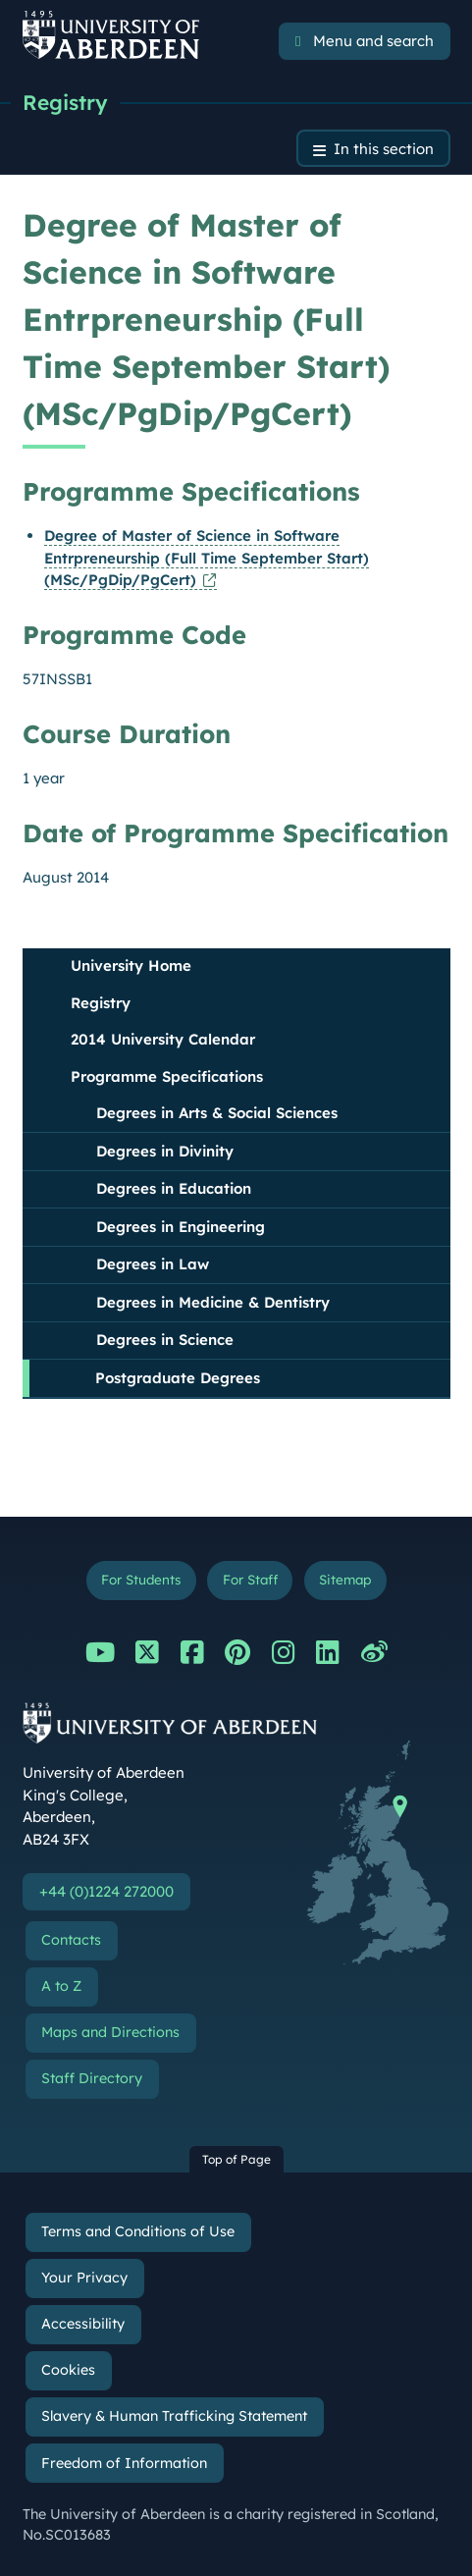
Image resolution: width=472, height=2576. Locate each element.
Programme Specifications (167, 1076)
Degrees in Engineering (180, 1226)
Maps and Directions (110, 2032)
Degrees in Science (165, 1339)
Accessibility (83, 2324)
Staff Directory (91, 2078)
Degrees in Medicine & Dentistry (213, 1302)
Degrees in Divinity (165, 1151)
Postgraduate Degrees (177, 1377)
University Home (131, 965)
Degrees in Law (152, 1264)
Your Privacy (84, 2277)
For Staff (250, 1579)
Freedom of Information (124, 2463)
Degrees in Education (173, 1188)
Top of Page (236, 2159)
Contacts (71, 1940)
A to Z (61, 1986)
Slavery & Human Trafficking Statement (174, 2416)
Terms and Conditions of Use (138, 2231)
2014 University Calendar (163, 1039)
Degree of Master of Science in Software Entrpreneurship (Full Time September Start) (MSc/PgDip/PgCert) (206, 557)
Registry (65, 102)
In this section (384, 148)
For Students (141, 1579)
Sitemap (345, 1579)
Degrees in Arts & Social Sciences (217, 1112)
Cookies (68, 2370)
